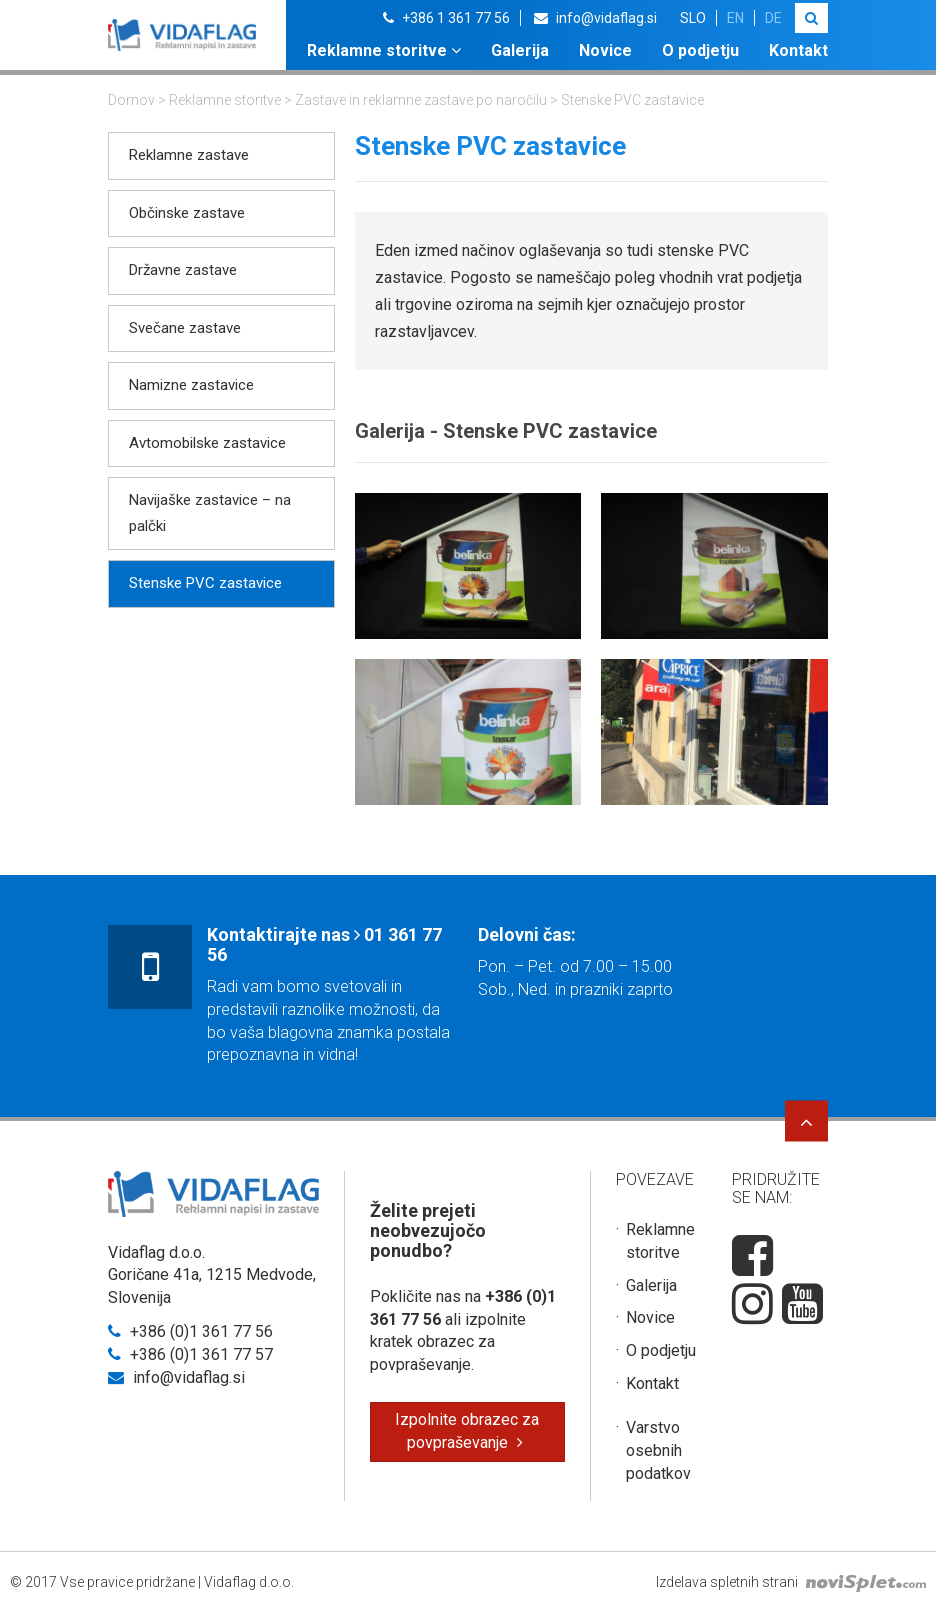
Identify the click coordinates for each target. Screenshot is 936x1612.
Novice (605, 50)
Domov (131, 100)
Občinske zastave (187, 213)
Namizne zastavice (191, 385)
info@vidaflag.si (595, 18)
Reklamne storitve (384, 50)
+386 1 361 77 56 (446, 18)
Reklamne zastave (189, 155)
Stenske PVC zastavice (205, 583)
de (773, 18)
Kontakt (798, 50)
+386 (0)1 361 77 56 (190, 1331)
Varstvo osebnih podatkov (658, 1450)
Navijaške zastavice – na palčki (210, 513)
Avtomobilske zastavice (207, 443)
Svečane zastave (185, 328)
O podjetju (700, 50)
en (735, 18)
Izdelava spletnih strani (791, 1582)
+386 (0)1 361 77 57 (190, 1354)
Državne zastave (183, 270)
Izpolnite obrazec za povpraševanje (467, 1431)
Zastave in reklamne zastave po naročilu (421, 100)
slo (693, 18)
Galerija (520, 50)
